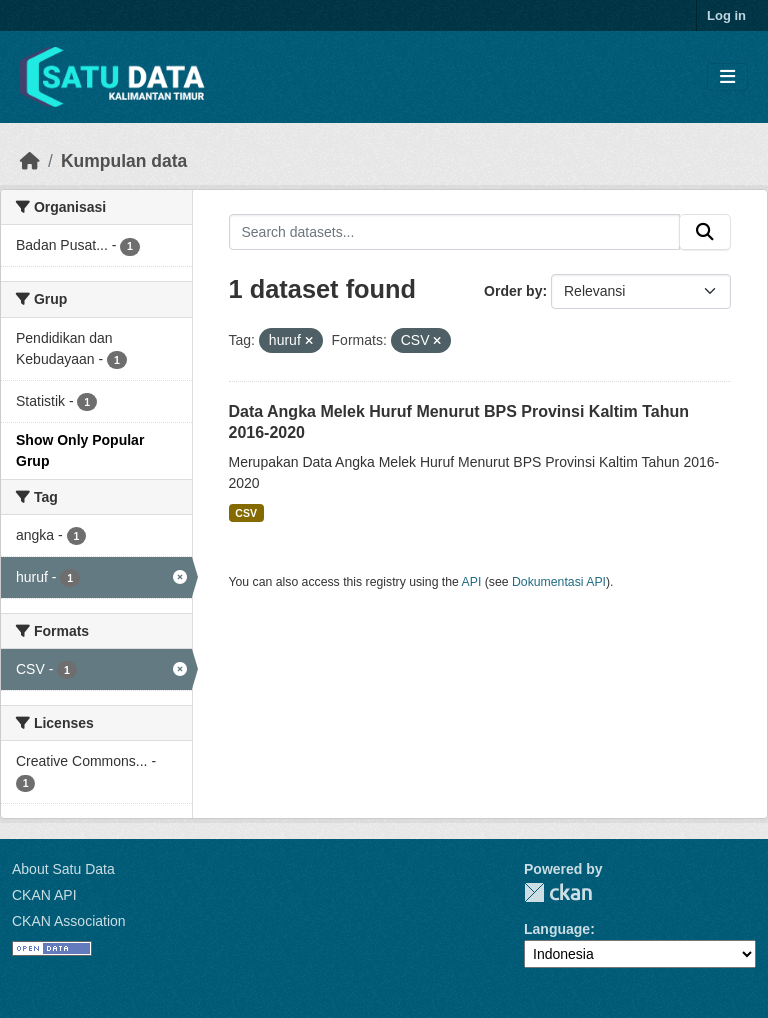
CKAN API (44, 895)
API (472, 582)
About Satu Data (63, 869)
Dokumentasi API (559, 582)
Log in (726, 15)
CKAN (558, 892)
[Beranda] (30, 161)
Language (557, 929)
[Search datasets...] (455, 232)
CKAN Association (69, 921)
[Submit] (705, 232)
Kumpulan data (124, 161)
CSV (246, 513)
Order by (513, 291)
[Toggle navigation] (727, 77)
